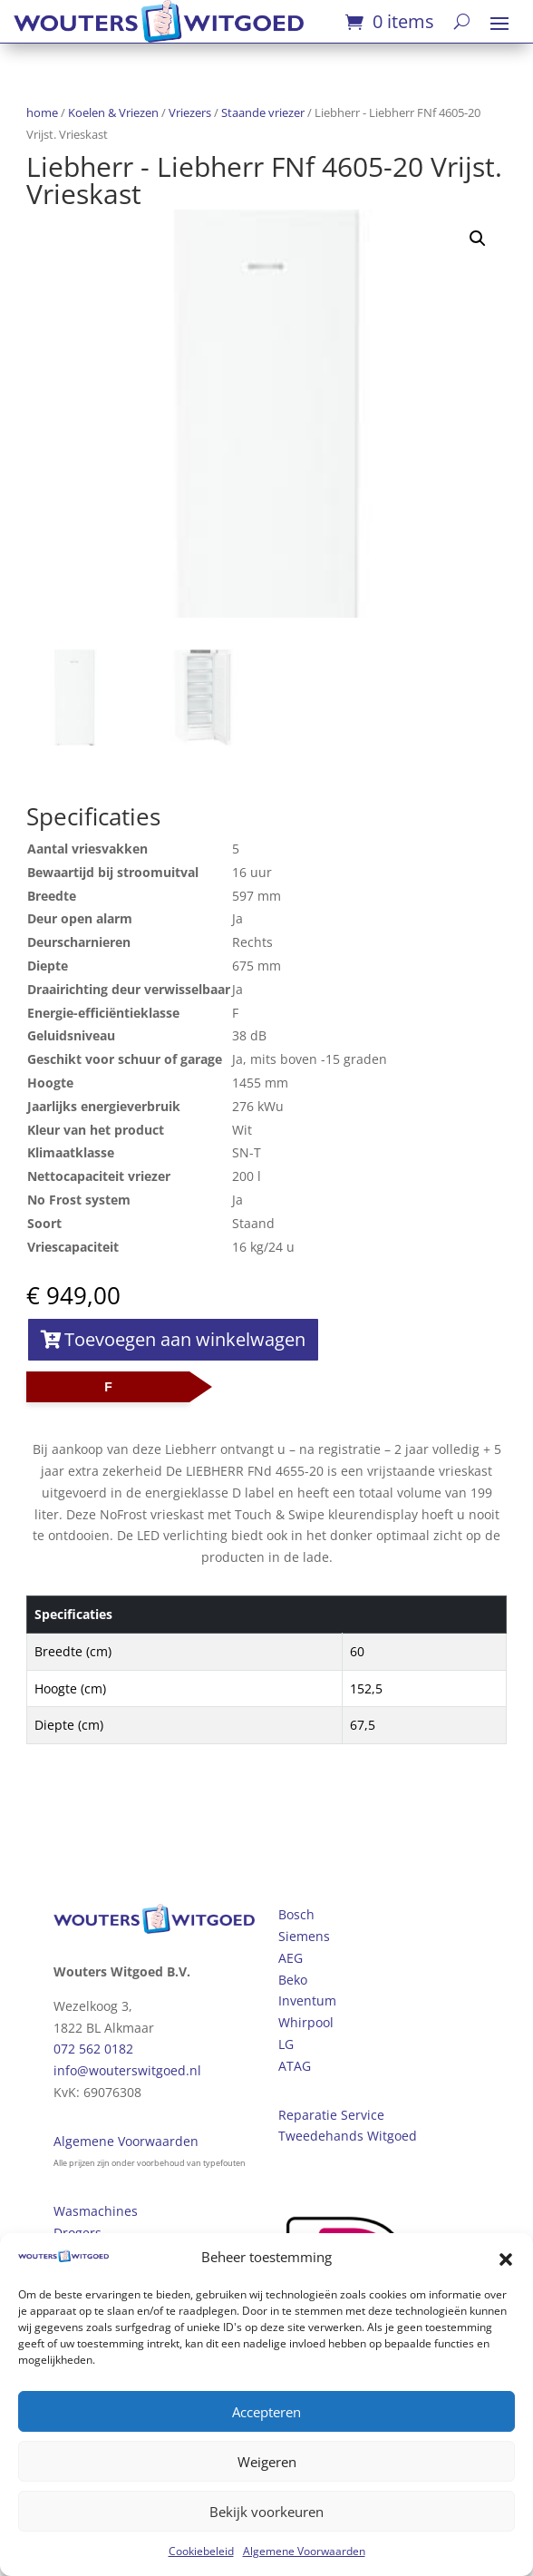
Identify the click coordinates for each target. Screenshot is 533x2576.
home (42, 112)
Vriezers (190, 112)
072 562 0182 (93, 2048)
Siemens (304, 1936)
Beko (292, 1979)
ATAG (294, 2065)
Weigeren (266, 2462)
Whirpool (306, 2022)
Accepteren (266, 2412)
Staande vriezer (263, 112)
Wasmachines (95, 2211)
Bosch (296, 1914)
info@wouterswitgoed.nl (127, 2070)
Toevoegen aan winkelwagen (184, 1339)
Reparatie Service (331, 2114)
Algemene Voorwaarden (304, 2551)
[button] (506, 2258)
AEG (290, 1957)
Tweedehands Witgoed (347, 2135)
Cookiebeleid (201, 2551)
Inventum (307, 2000)
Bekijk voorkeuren (266, 2512)
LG (286, 2044)
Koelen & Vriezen (113, 112)
